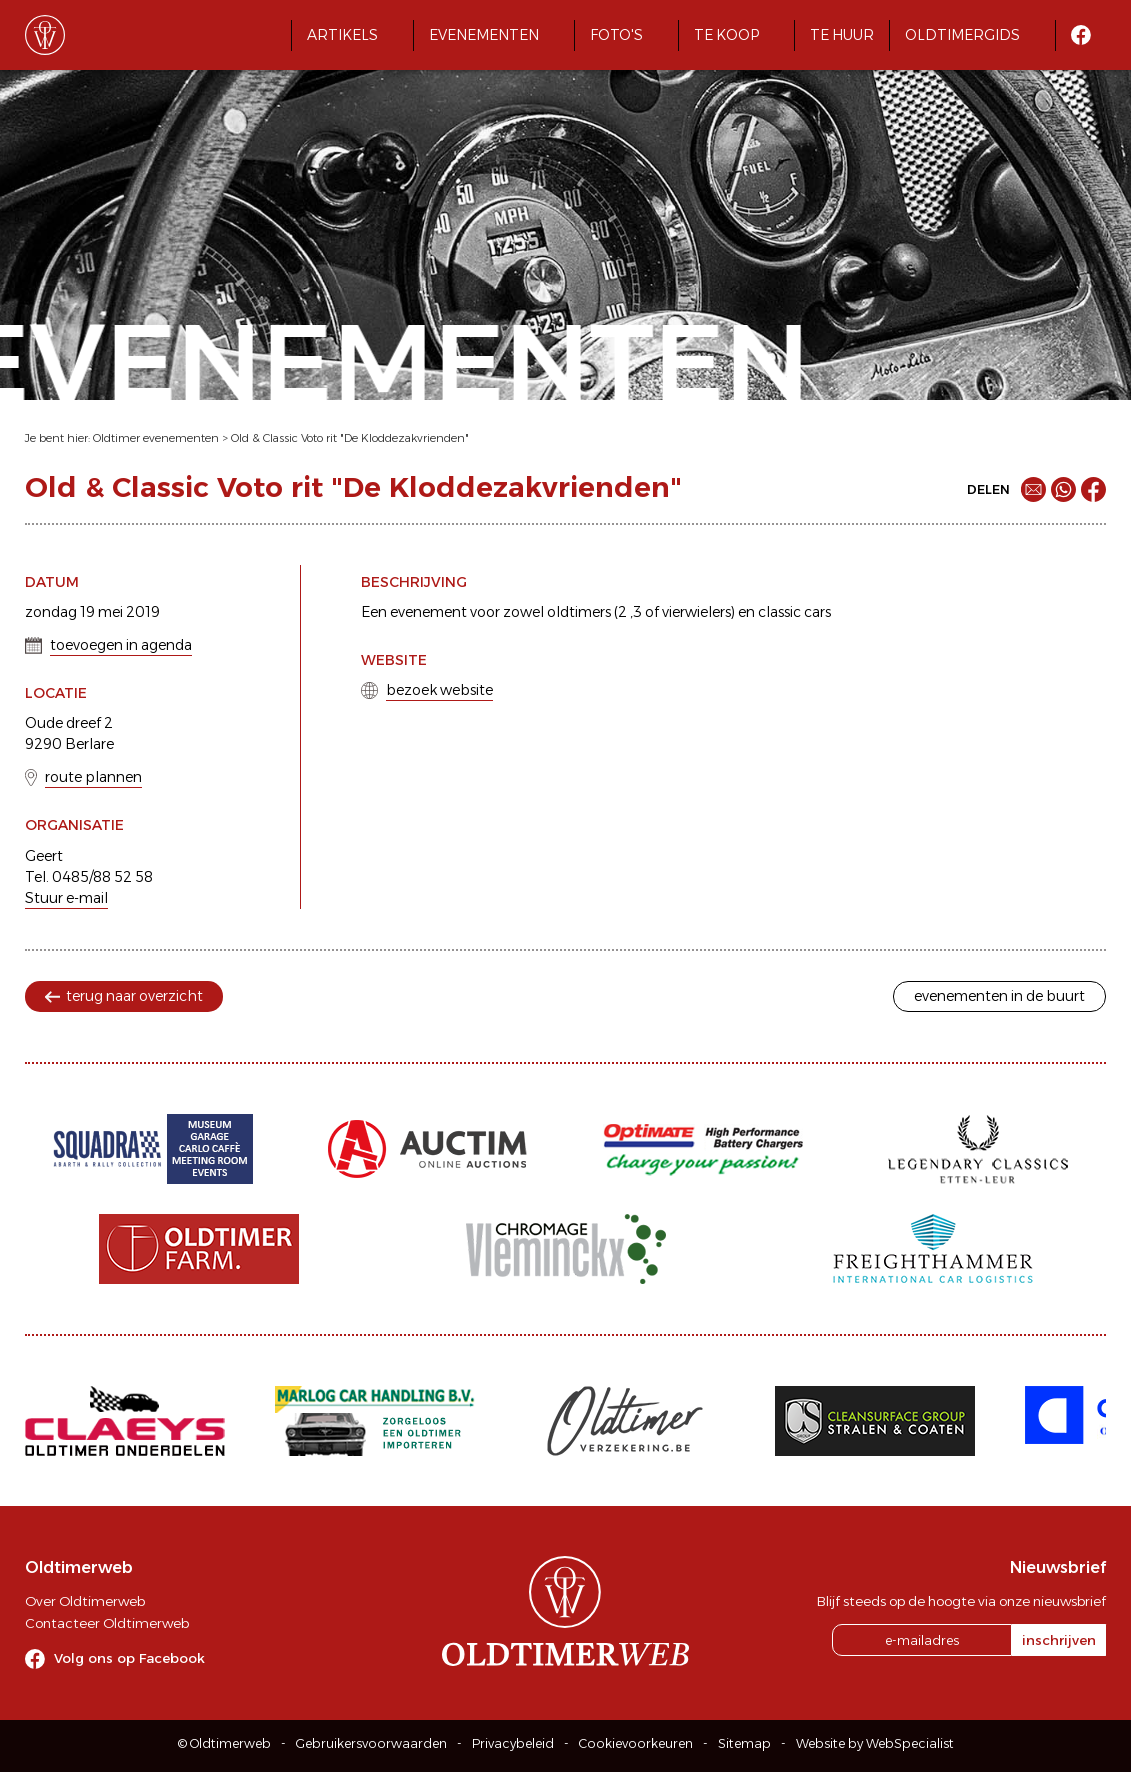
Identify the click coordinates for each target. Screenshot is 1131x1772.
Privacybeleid (513, 1743)
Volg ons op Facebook (129, 1658)
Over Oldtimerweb (85, 1601)
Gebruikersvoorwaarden (371, 1743)
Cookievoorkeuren (636, 1743)
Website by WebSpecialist (875, 1743)
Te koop (726, 35)
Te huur (842, 35)
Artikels (342, 35)
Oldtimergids (962, 35)
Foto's (616, 35)
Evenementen (484, 35)
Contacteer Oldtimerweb (107, 1623)
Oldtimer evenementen (156, 438)
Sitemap (744, 1743)
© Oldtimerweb (224, 1743)
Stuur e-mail (66, 898)
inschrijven (1059, 1640)
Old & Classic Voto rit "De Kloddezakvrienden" (350, 438)
